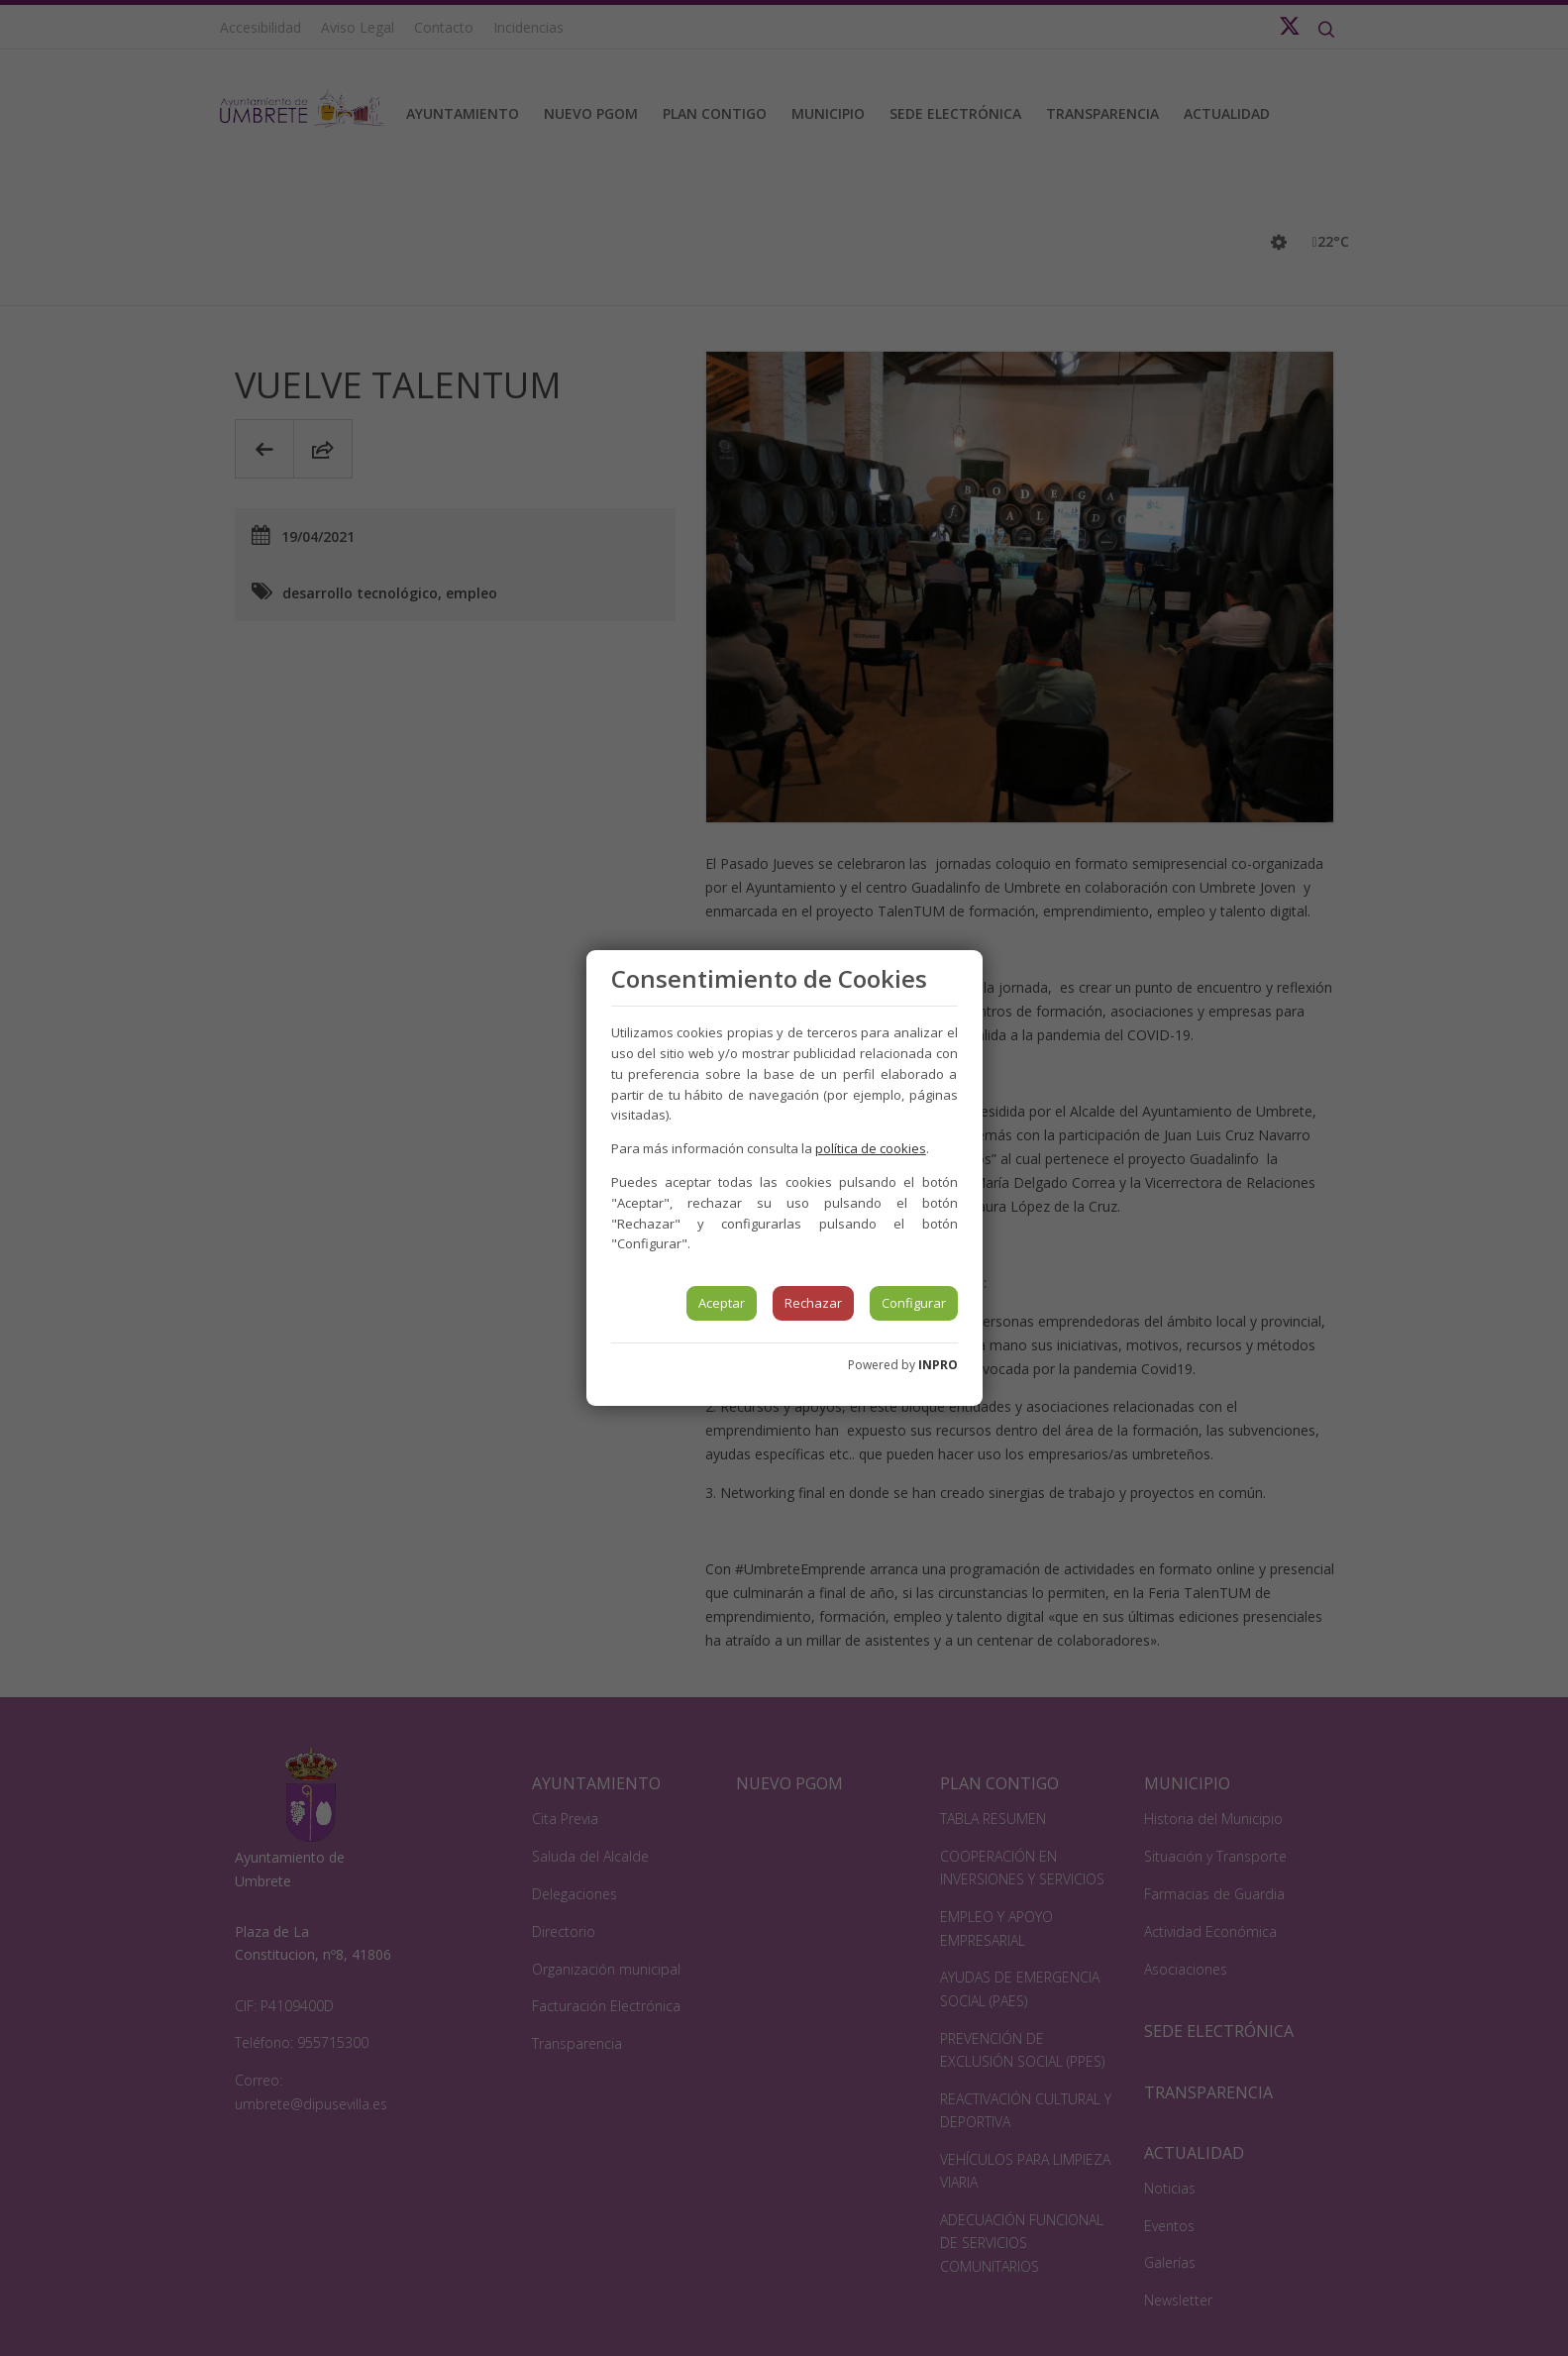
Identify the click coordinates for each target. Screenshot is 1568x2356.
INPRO (938, 1364)
